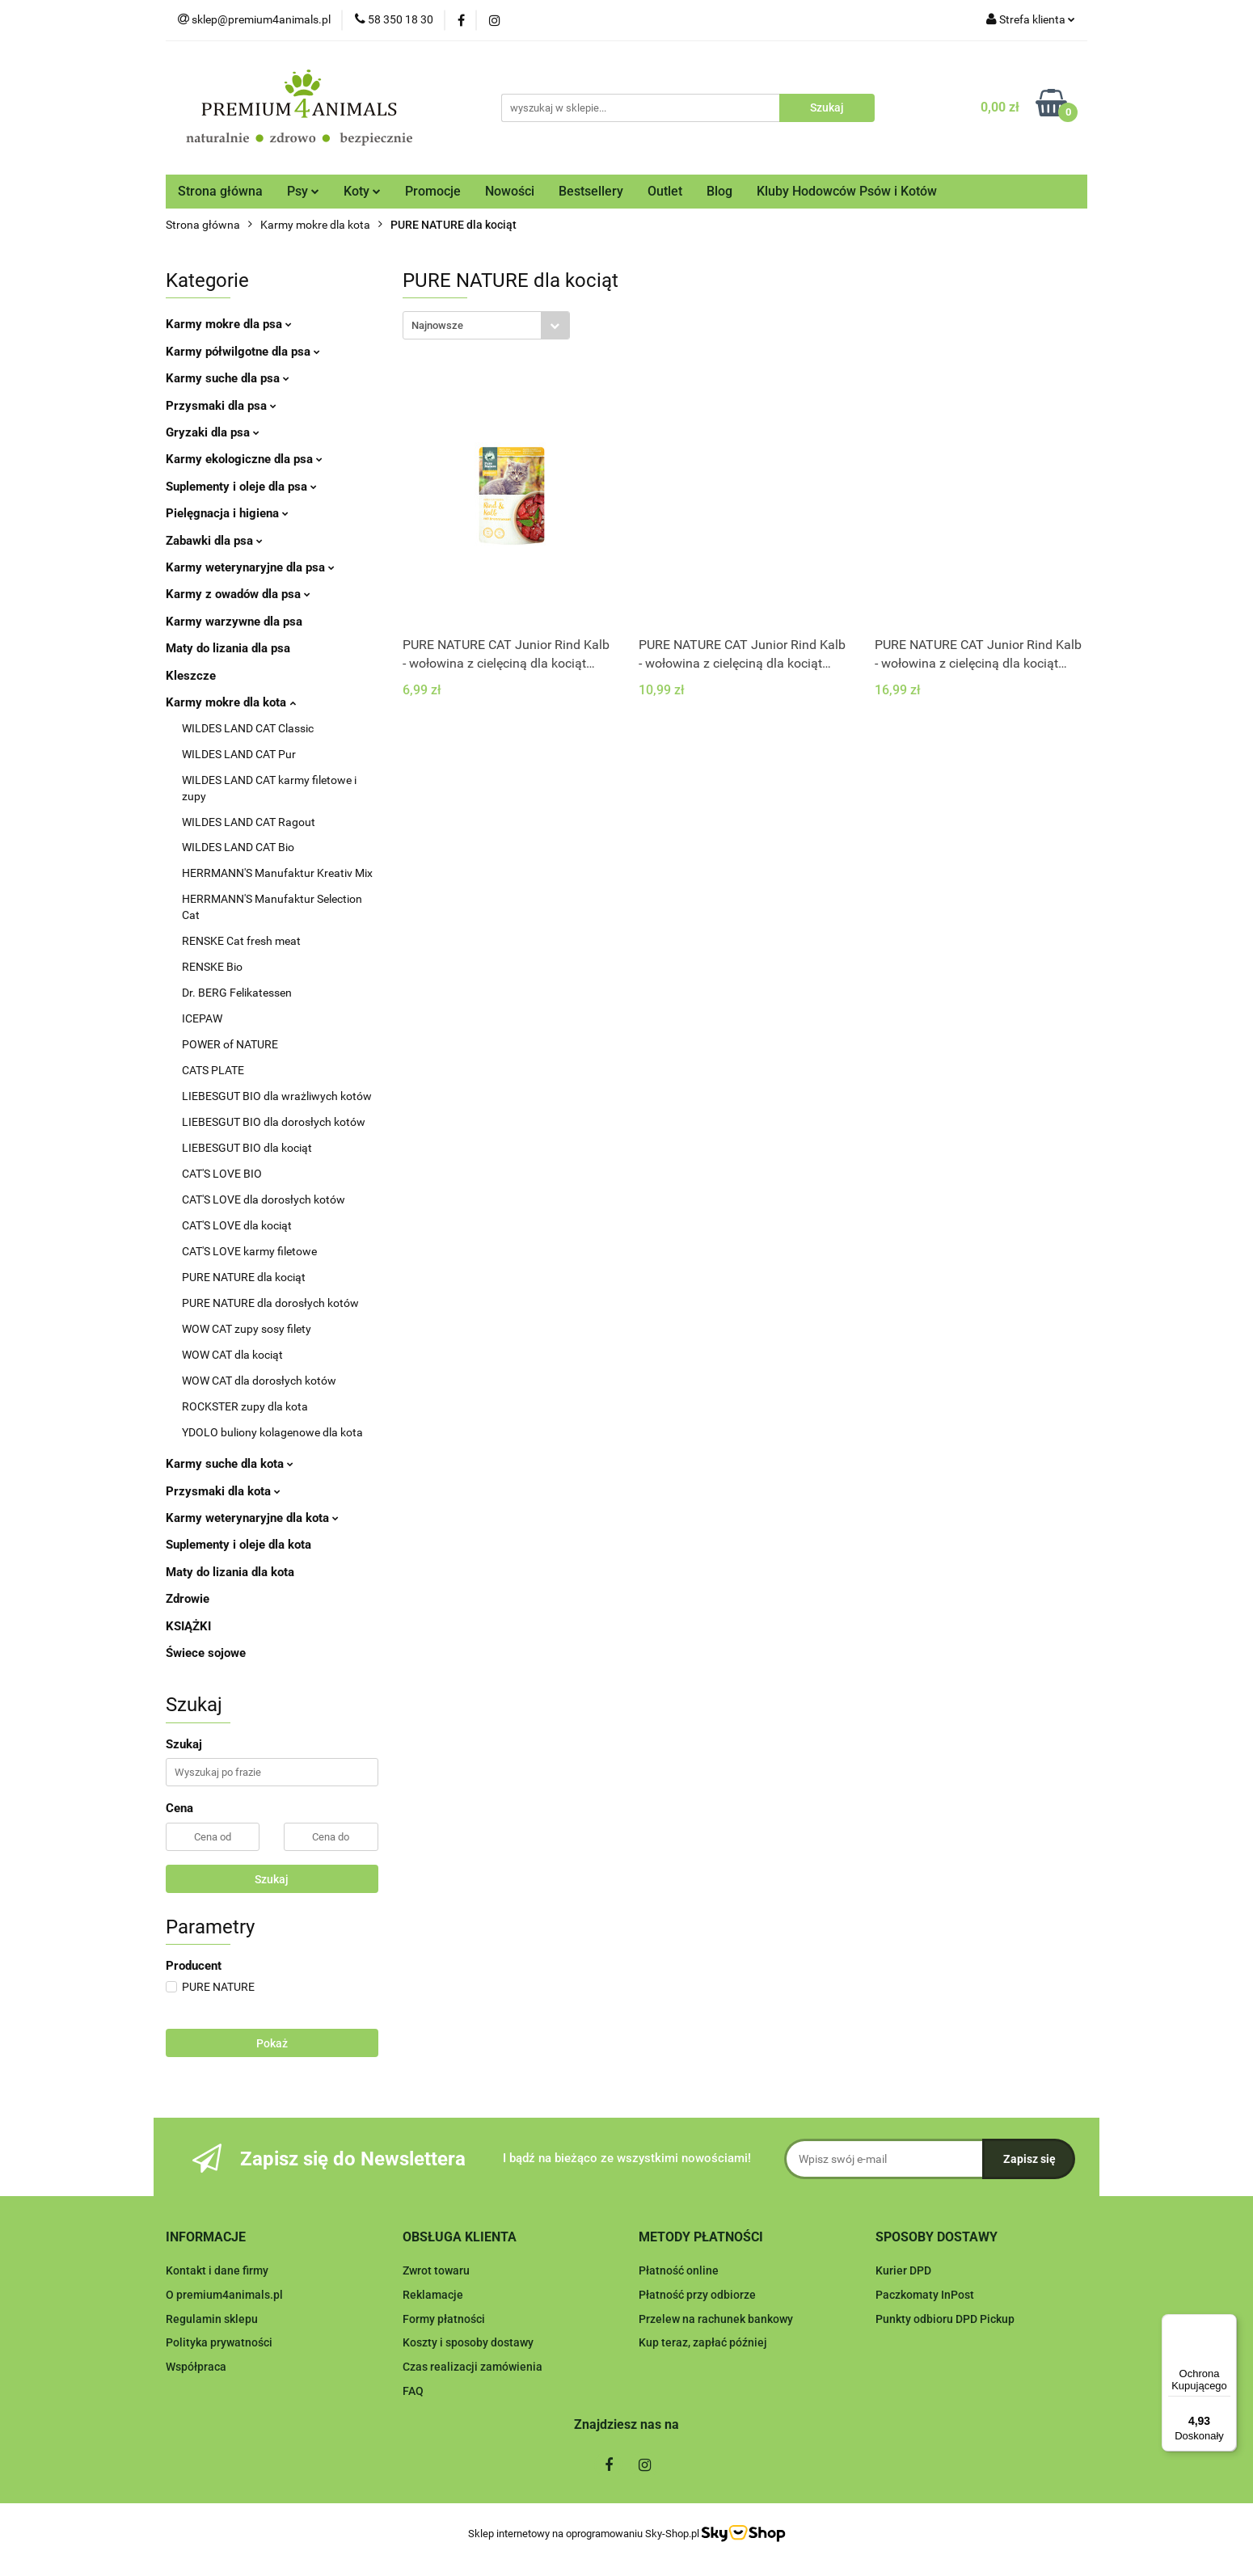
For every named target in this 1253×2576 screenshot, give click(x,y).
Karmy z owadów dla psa (238, 594)
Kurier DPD (903, 2270)
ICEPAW (202, 1018)
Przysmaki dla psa (221, 405)
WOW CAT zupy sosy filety (246, 1328)
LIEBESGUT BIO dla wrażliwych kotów (277, 1096)
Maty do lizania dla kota (230, 1572)
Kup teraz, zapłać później (703, 2342)
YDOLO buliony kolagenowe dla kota (272, 1432)
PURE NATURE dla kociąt (244, 1277)
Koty (362, 191)
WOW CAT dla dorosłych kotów (259, 1380)
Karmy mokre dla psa (229, 324)
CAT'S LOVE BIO (222, 1173)
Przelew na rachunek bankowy (716, 2318)
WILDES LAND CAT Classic (248, 728)
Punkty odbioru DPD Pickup (945, 2318)
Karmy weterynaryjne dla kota (252, 1518)
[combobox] (486, 325)
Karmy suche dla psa (227, 378)
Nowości (509, 191)
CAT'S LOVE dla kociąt (237, 1225)
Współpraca (196, 2366)
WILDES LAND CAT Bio (238, 847)
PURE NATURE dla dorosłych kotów (270, 1302)
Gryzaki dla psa (212, 432)
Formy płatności (444, 2318)
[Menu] (1227, 2324)
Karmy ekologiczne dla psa (244, 459)
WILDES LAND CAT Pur (239, 754)
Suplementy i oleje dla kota (238, 1544)
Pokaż (272, 2043)
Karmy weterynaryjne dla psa (250, 567)
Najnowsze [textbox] (437, 325)
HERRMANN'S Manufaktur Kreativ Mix (277, 872)
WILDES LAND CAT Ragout (248, 822)
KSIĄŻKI (188, 1626)
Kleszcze (191, 675)
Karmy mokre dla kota (231, 702)
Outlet (665, 191)
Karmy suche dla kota (229, 1464)
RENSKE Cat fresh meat (241, 940)
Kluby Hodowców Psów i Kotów (847, 191)
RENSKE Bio (212, 966)
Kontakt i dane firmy (217, 2270)
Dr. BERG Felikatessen (237, 992)
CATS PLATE (213, 1070)
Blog (719, 191)
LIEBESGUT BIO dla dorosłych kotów (273, 1121)
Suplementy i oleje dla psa (241, 486)
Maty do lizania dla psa (228, 648)
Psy (303, 191)
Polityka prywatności (219, 2342)
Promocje (433, 191)
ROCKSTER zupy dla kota (245, 1406)
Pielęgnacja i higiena (227, 513)
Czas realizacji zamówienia (472, 2366)
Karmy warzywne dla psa (234, 621)
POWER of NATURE (230, 1044)
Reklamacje (433, 2294)
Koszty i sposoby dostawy (468, 2342)
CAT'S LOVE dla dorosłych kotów (263, 1199)
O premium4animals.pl (224, 2294)
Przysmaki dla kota (223, 1491)
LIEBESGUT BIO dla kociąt (247, 1147)
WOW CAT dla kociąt (232, 1354)
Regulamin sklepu (212, 2318)
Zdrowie (187, 1599)
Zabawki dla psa (214, 540)
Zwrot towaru (436, 2270)
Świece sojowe (206, 1653)
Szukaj (272, 1879)
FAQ (413, 2390)
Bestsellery (591, 191)
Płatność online (679, 2270)
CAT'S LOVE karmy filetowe (249, 1251)
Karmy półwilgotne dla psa (243, 351)
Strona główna (220, 191)
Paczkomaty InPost (924, 2294)
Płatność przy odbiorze (697, 2294)
